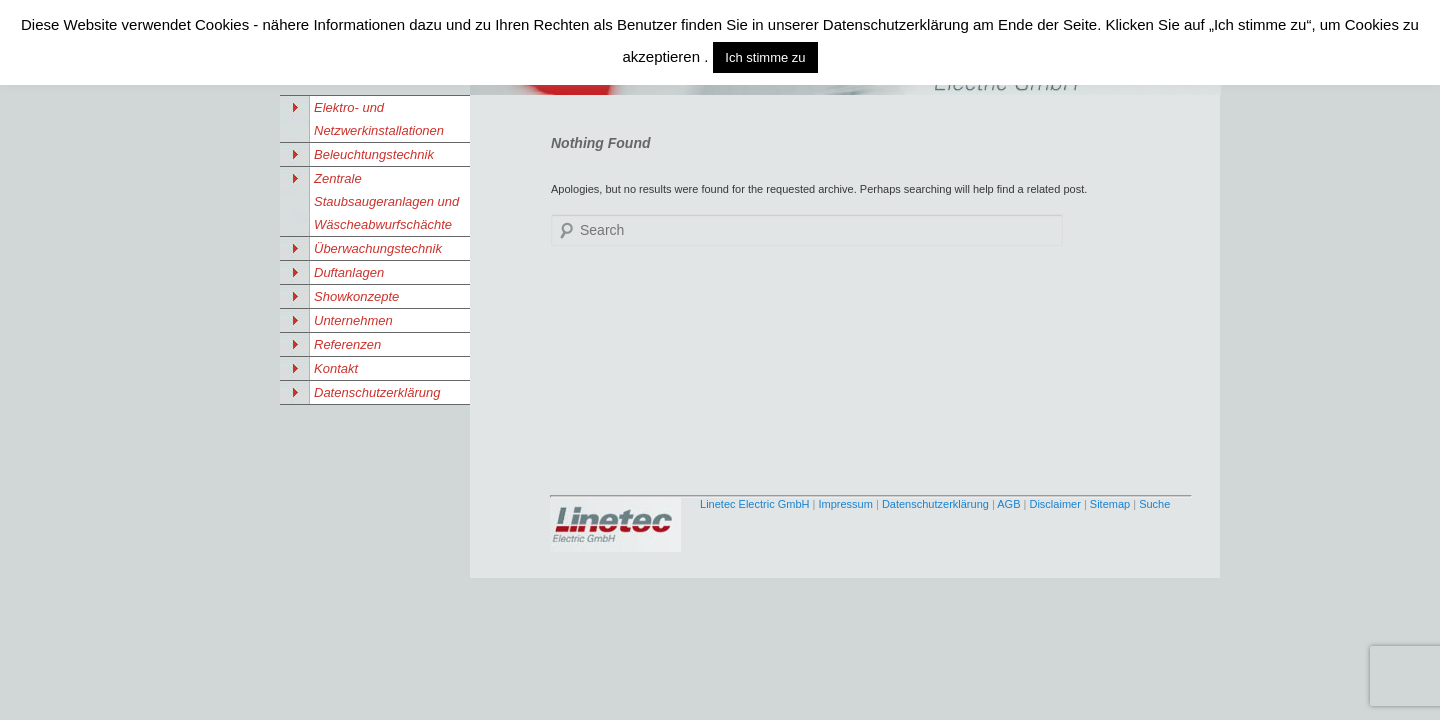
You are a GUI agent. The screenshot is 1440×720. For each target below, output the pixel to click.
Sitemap (1110, 504)
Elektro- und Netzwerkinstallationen (379, 119)
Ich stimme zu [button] (765, 57)
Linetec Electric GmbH (754, 504)
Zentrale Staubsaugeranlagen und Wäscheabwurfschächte (386, 201)
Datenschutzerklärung (377, 392)
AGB (1008, 504)
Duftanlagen (349, 272)
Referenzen (347, 344)
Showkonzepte (356, 296)
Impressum (845, 504)
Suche (1154, 504)
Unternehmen (353, 320)
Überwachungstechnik (378, 248)
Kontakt (336, 368)
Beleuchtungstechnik (374, 154)
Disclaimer (1054, 504)
